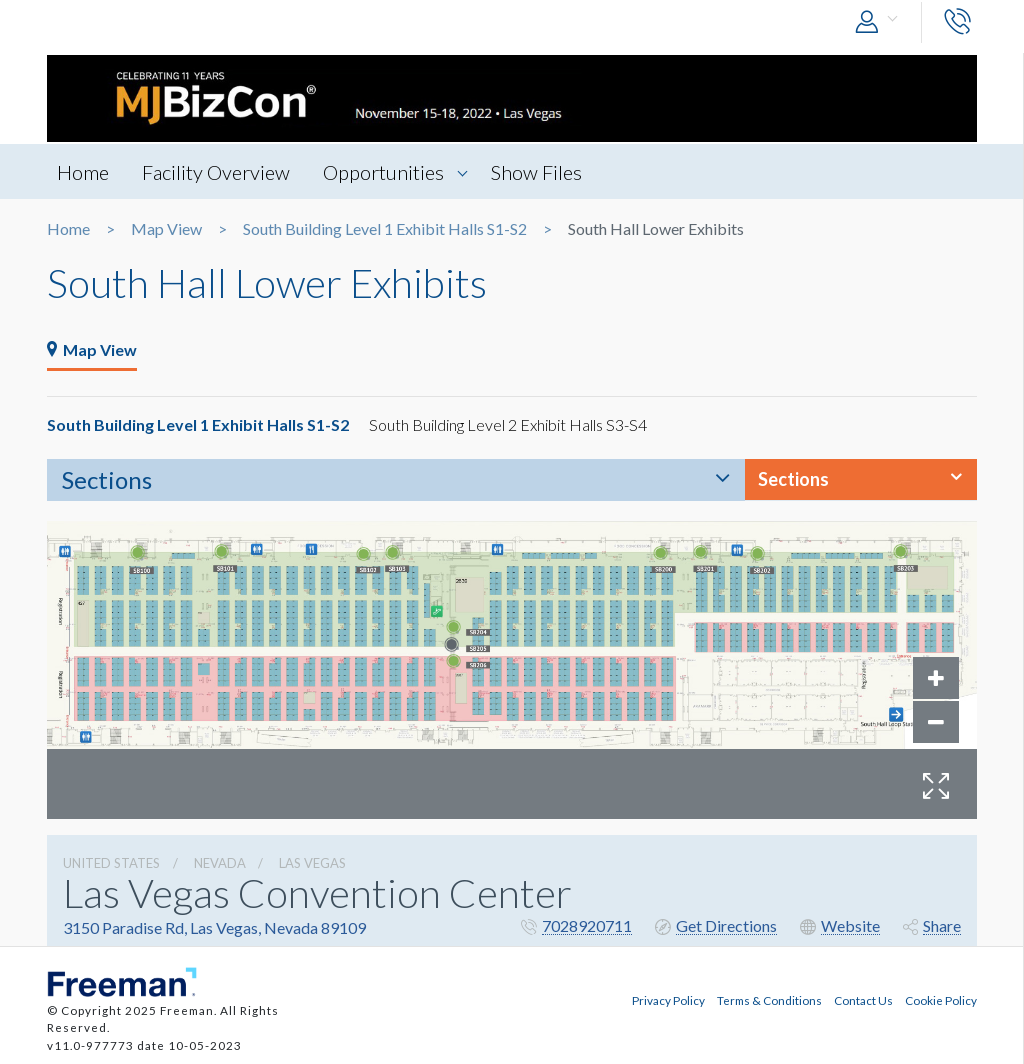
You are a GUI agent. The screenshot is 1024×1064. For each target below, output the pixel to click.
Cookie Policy (941, 1000)
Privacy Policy (668, 1000)
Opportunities (383, 172)
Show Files (536, 172)
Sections (107, 479)
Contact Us (863, 1000)
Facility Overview (216, 172)
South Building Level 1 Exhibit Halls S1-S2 (385, 229)
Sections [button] (793, 479)
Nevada (220, 863)
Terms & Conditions (769, 1000)
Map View (166, 229)
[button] (881, 22)
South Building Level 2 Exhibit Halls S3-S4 (508, 424)
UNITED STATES (111, 863)
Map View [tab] (92, 349)
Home (83, 172)
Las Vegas (312, 863)
